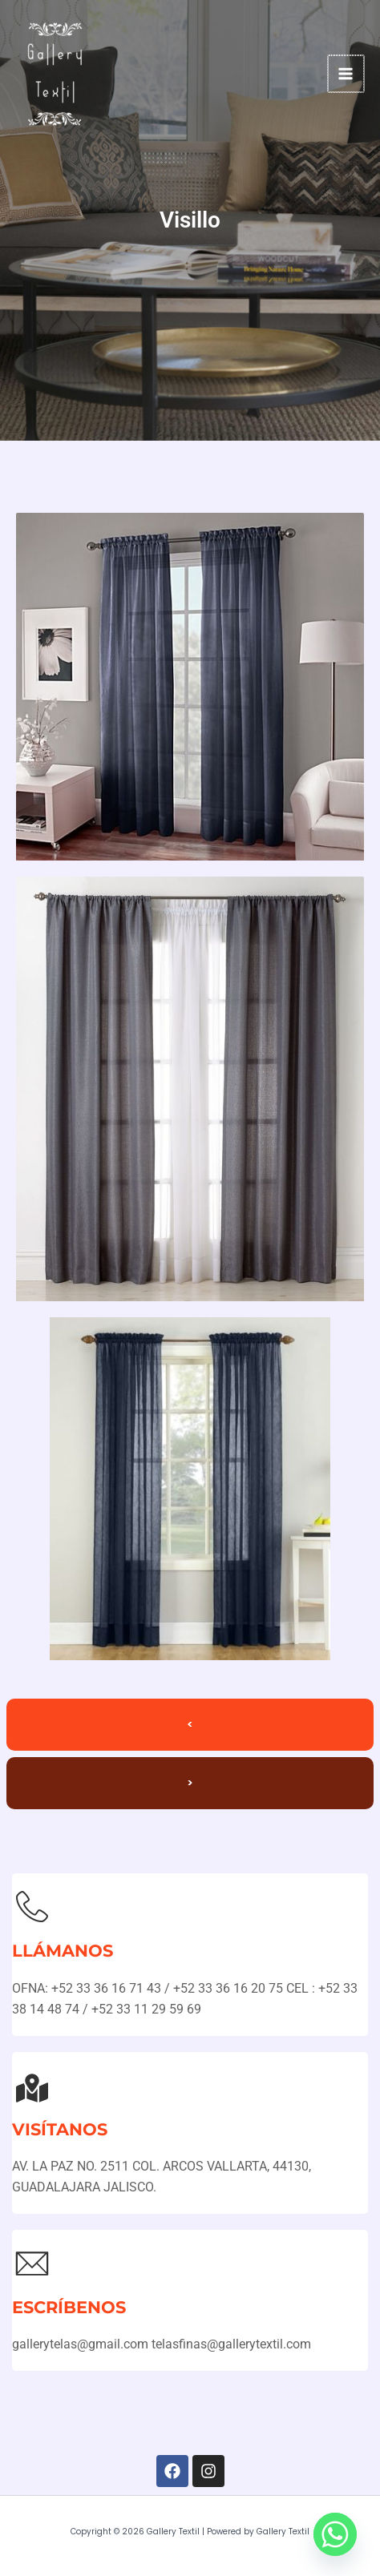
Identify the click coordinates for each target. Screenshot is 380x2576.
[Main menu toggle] (346, 73)
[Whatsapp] (335, 2534)
